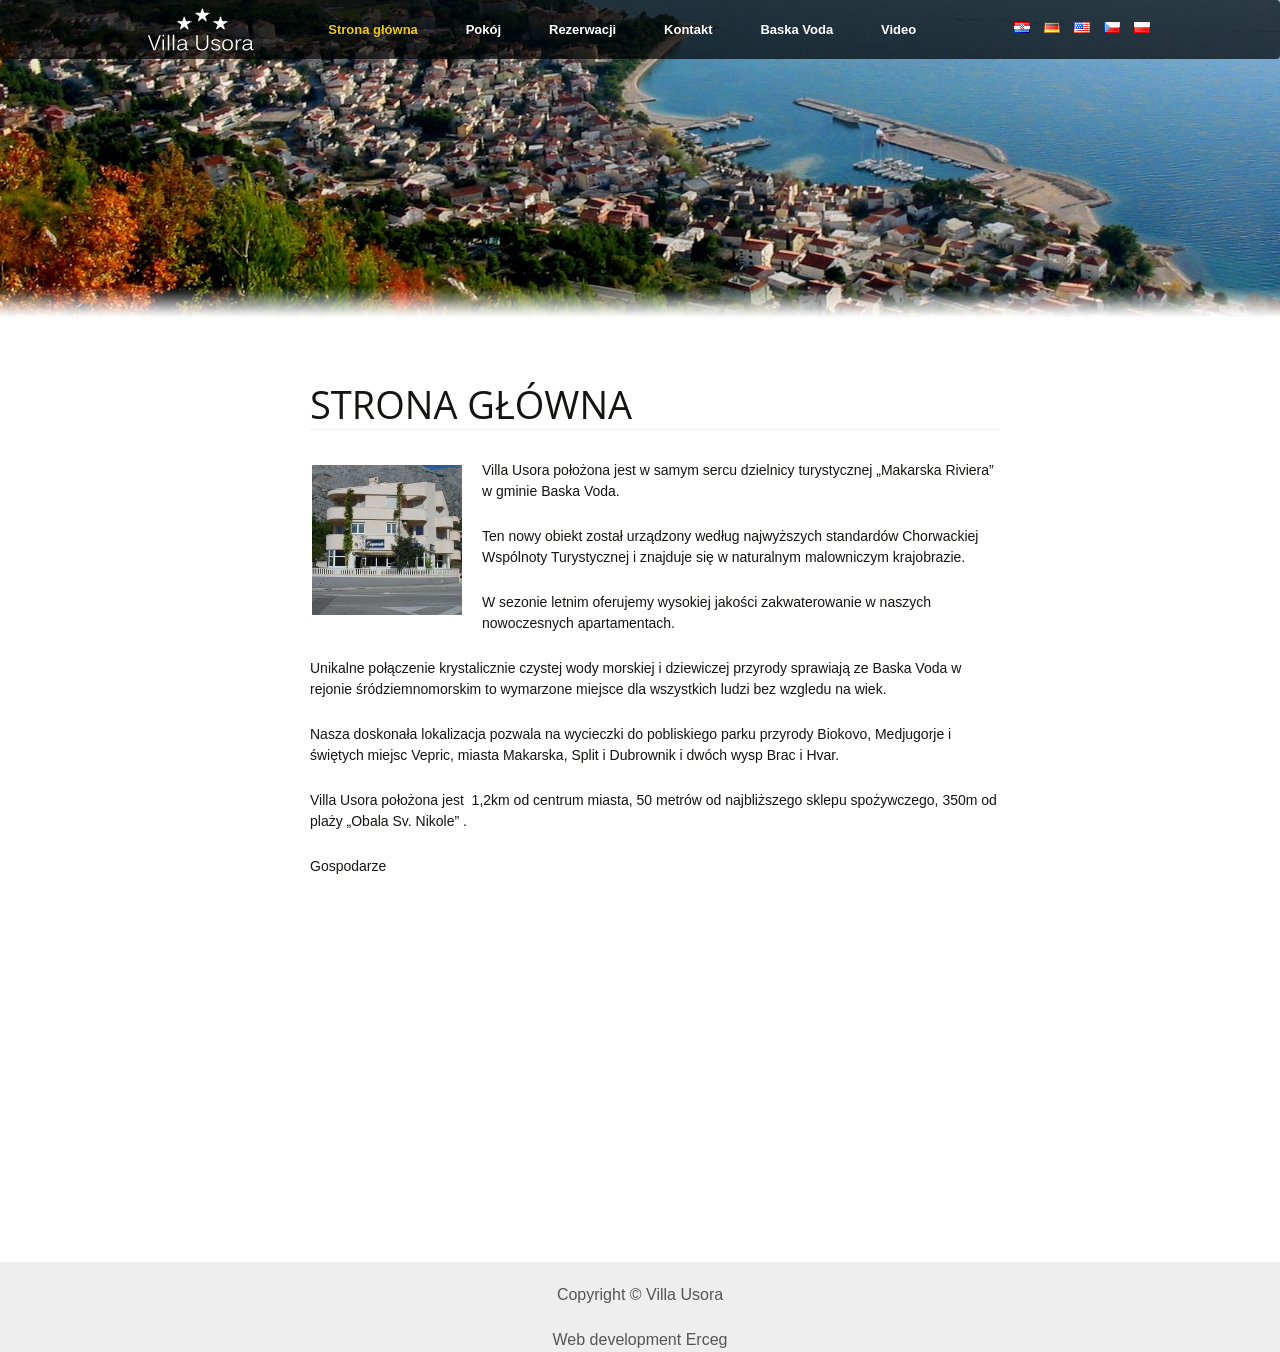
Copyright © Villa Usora (640, 1294)
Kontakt (688, 29)
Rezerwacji (582, 29)
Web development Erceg (640, 1339)
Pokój (483, 29)
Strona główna (373, 29)
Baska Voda (796, 29)
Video (898, 29)
